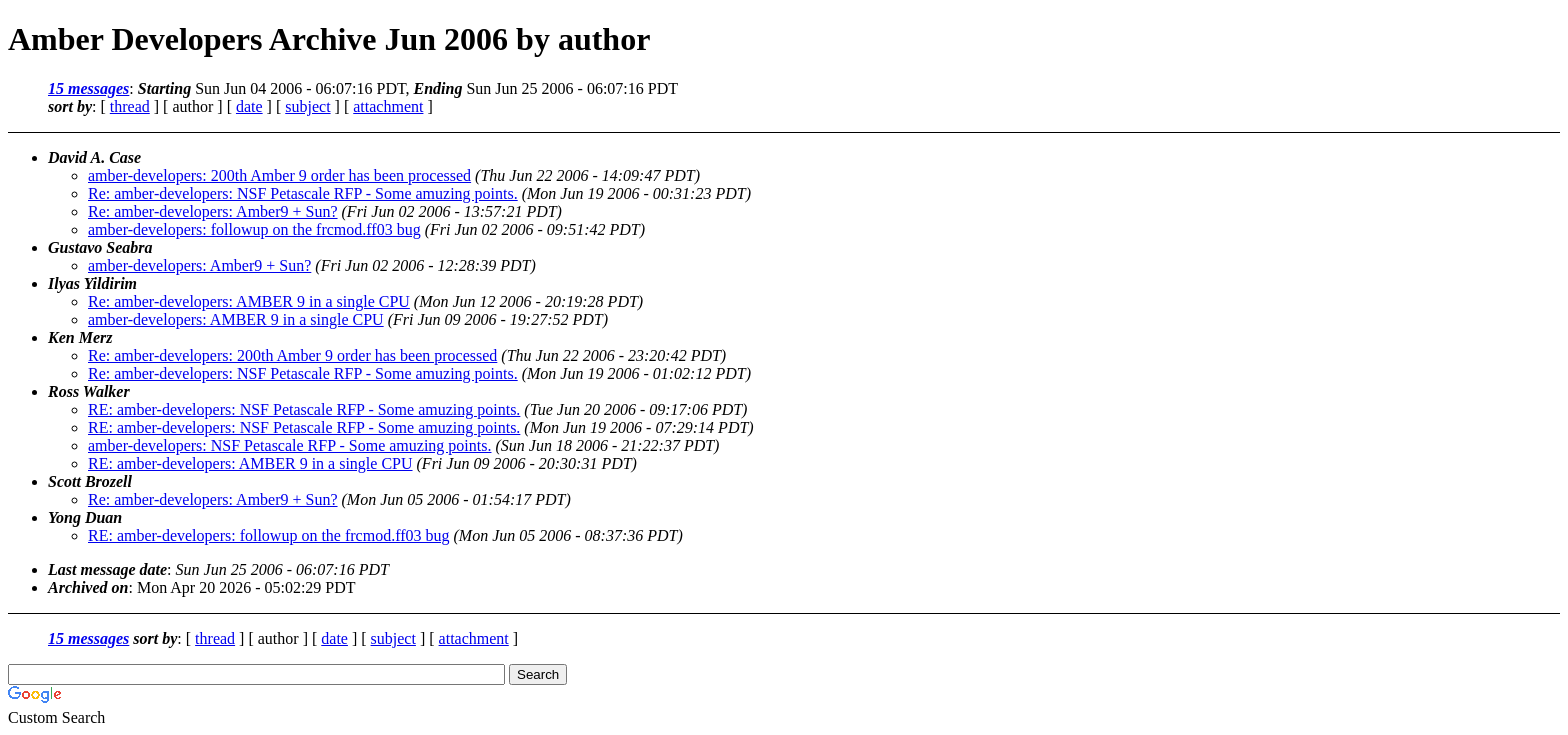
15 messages (88, 88)
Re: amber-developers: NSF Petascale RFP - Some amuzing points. (303, 193)
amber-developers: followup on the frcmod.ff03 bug (254, 229)
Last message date (107, 569)
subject (307, 106)
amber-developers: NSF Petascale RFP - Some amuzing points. (289, 445)
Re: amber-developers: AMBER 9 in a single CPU (249, 301)
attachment (388, 106)
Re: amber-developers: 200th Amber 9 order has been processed (292, 355)
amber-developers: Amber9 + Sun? (199, 265)
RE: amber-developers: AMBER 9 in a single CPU (250, 463)
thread (130, 106)
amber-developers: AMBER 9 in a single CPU (236, 319)
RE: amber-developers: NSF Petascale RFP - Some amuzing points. (304, 409)
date (249, 106)
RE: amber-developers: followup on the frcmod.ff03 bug (269, 535)
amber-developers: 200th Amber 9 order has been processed (279, 175)
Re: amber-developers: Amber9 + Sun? (213, 211)
